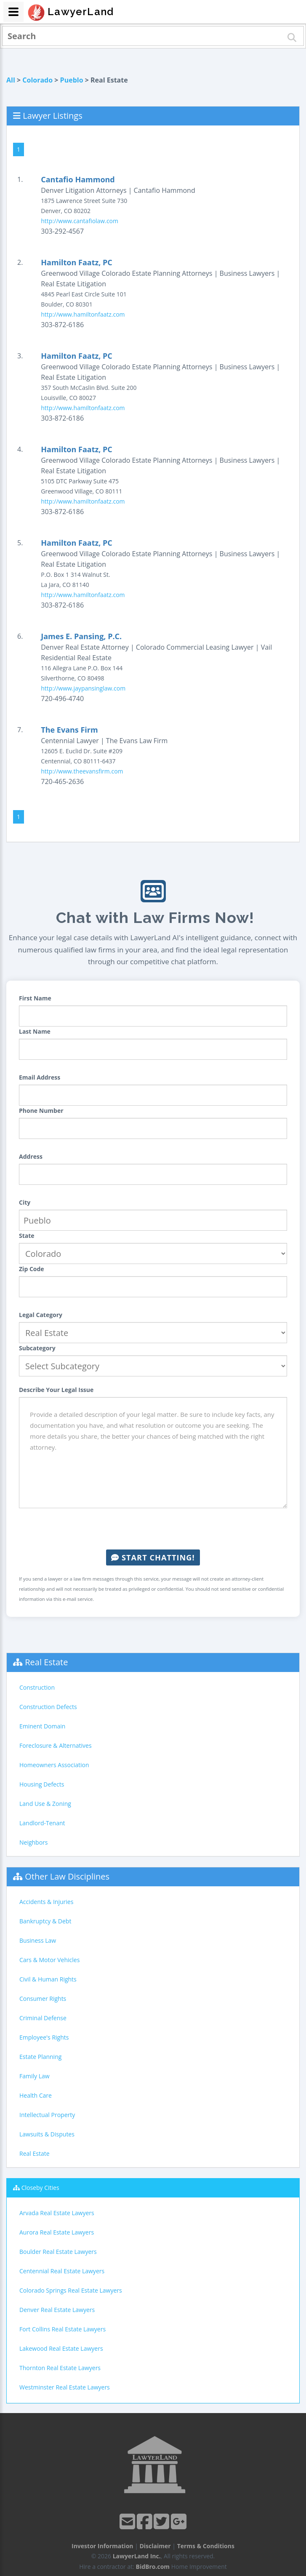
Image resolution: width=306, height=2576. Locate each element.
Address (31, 1156)
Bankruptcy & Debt (45, 1921)
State (27, 1236)
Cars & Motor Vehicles (49, 1960)
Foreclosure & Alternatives (55, 1745)
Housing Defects (41, 1784)
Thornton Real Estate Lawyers (60, 2368)
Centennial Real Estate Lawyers (61, 2271)
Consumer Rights (42, 1999)
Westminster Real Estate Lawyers (64, 2387)
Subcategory (37, 1348)
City (24, 1202)
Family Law (34, 2076)
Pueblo (71, 80)
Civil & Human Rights (48, 1979)
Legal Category (40, 1315)
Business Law (37, 1940)
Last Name (35, 1031)
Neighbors (33, 1842)
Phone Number (41, 1111)
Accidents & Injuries (46, 1902)
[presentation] (153, 1528)
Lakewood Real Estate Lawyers (61, 2348)
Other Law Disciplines (67, 1876)
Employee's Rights (44, 2037)
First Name (35, 998)
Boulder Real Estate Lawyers (58, 2252)
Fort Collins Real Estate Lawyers (62, 2329)
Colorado (37, 80)
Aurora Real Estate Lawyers (56, 2232)
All (10, 80)
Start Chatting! (152, 1557)
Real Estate (46, 1662)
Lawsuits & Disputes (47, 2134)
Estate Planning (40, 2057)
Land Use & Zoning (45, 1804)
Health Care (35, 2095)
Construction (37, 1687)
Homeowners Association (54, 1765)
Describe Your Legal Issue (56, 1390)
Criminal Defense (43, 2018)
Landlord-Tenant (42, 1823)
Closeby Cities (40, 2188)
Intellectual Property (47, 2115)
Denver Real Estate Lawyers (57, 2310)
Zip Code (31, 1269)
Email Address (39, 1077)
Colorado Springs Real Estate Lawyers (70, 2290)
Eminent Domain (42, 1726)
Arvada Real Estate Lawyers (56, 2213)
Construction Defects (48, 1707)
